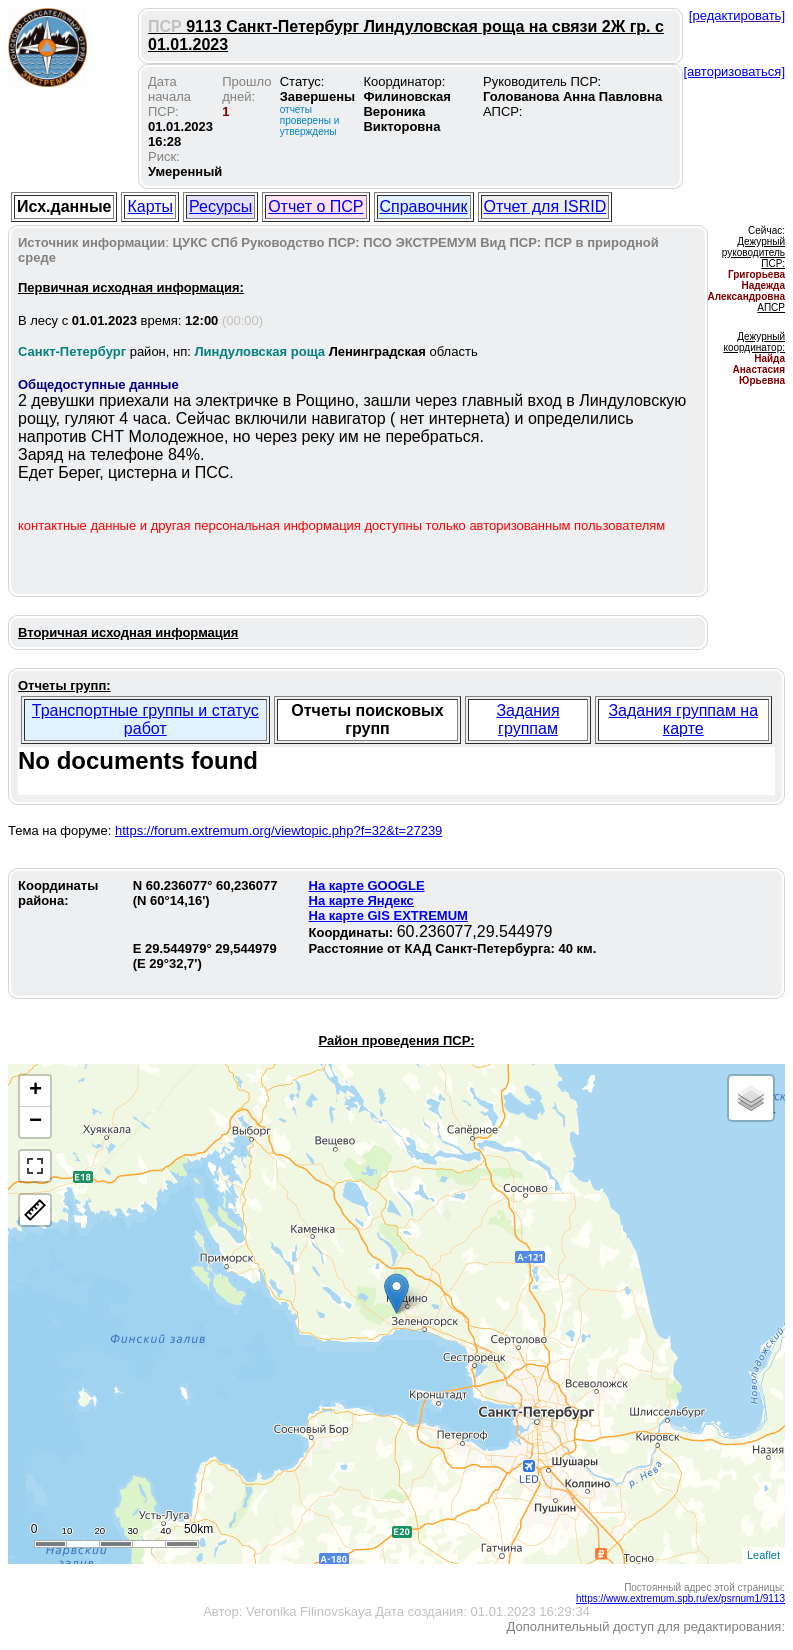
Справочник (424, 206)
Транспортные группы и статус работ (145, 719)
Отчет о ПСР (315, 206)
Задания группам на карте (683, 719)
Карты (150, 206)
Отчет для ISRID (545, 206)
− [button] (35, 1122)
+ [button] (35, 1091)
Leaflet (763, 1555)
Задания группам (527, 719)
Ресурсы (220, 206)
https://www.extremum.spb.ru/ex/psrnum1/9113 (680, 1598)
